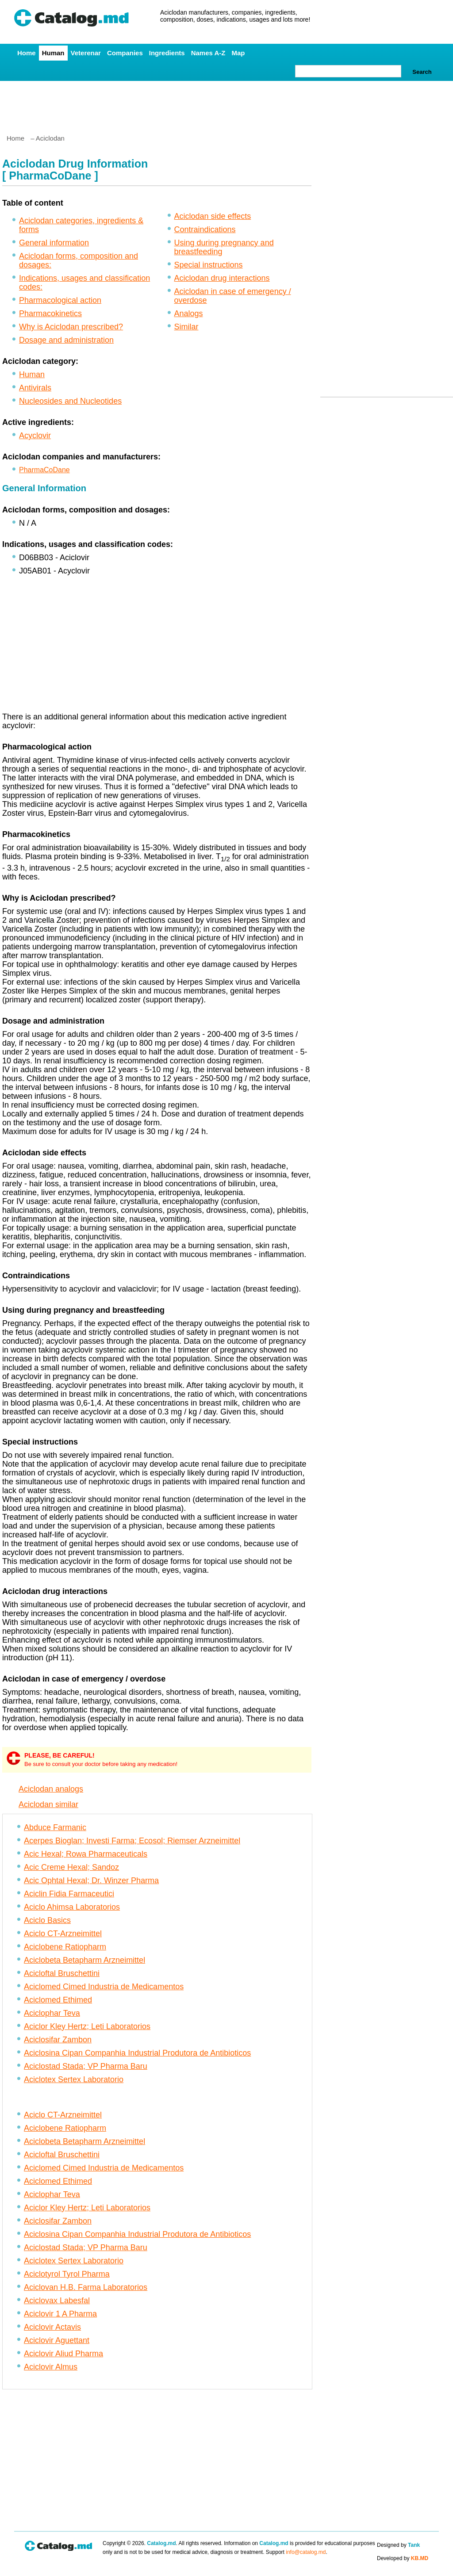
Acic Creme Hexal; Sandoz (71, 1867)
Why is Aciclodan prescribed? (71, 326)
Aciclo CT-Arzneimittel (63, 1933)
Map (238, 53)
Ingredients (167, 53)
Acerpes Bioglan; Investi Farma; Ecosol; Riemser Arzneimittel (132, 1840)
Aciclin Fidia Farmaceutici (69, 1893)
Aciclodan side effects (212, 216)
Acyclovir (35, 435)
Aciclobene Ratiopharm (65, 1946)
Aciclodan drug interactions (222, 278)
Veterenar (86, 53)
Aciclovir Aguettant (56, 2340)
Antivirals (35, 387)
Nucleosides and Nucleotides (70, 401)
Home (26, 53)
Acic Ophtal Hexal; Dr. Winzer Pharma (91, 1880)
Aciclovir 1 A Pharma (60, 2313)
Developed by (402, 2558)
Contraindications (205, 229)
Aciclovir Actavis (52, 2327)
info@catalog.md (306, 2552)
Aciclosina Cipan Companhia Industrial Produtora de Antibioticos (137, 2053)
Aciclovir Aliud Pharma (63, 2353)
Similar (186, 326)
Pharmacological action (60, 300)
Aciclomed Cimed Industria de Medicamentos (104, 1986)
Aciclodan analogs (51, 1789)
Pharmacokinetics (50, 313)
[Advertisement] (226, 104)
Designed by (398, 2545)
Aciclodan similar (48, 1804)
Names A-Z (208, 53)
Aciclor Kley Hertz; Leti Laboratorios (87, 2026)
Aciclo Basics (47, 1920)
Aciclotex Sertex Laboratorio (73, 2079)
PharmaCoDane (44, 470)
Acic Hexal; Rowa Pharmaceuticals (85, 1854)
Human (53, 53)
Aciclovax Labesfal (57, 2300)
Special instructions (208, 264)
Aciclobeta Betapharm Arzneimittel (84, 1960)
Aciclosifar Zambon (58, 2039)
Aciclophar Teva (52, 2013)
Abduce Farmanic (55, 1827)
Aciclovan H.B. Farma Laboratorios (85, 2287)
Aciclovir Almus (50, 2366)
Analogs (188, 313)
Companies (125, 53)
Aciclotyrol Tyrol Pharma (67, 2274)
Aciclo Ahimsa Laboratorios (72, 1907)
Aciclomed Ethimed (58, 1999)
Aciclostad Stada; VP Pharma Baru (85, 2066)
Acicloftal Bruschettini (62, 1973)
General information (54, 242)
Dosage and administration (66, 340)
